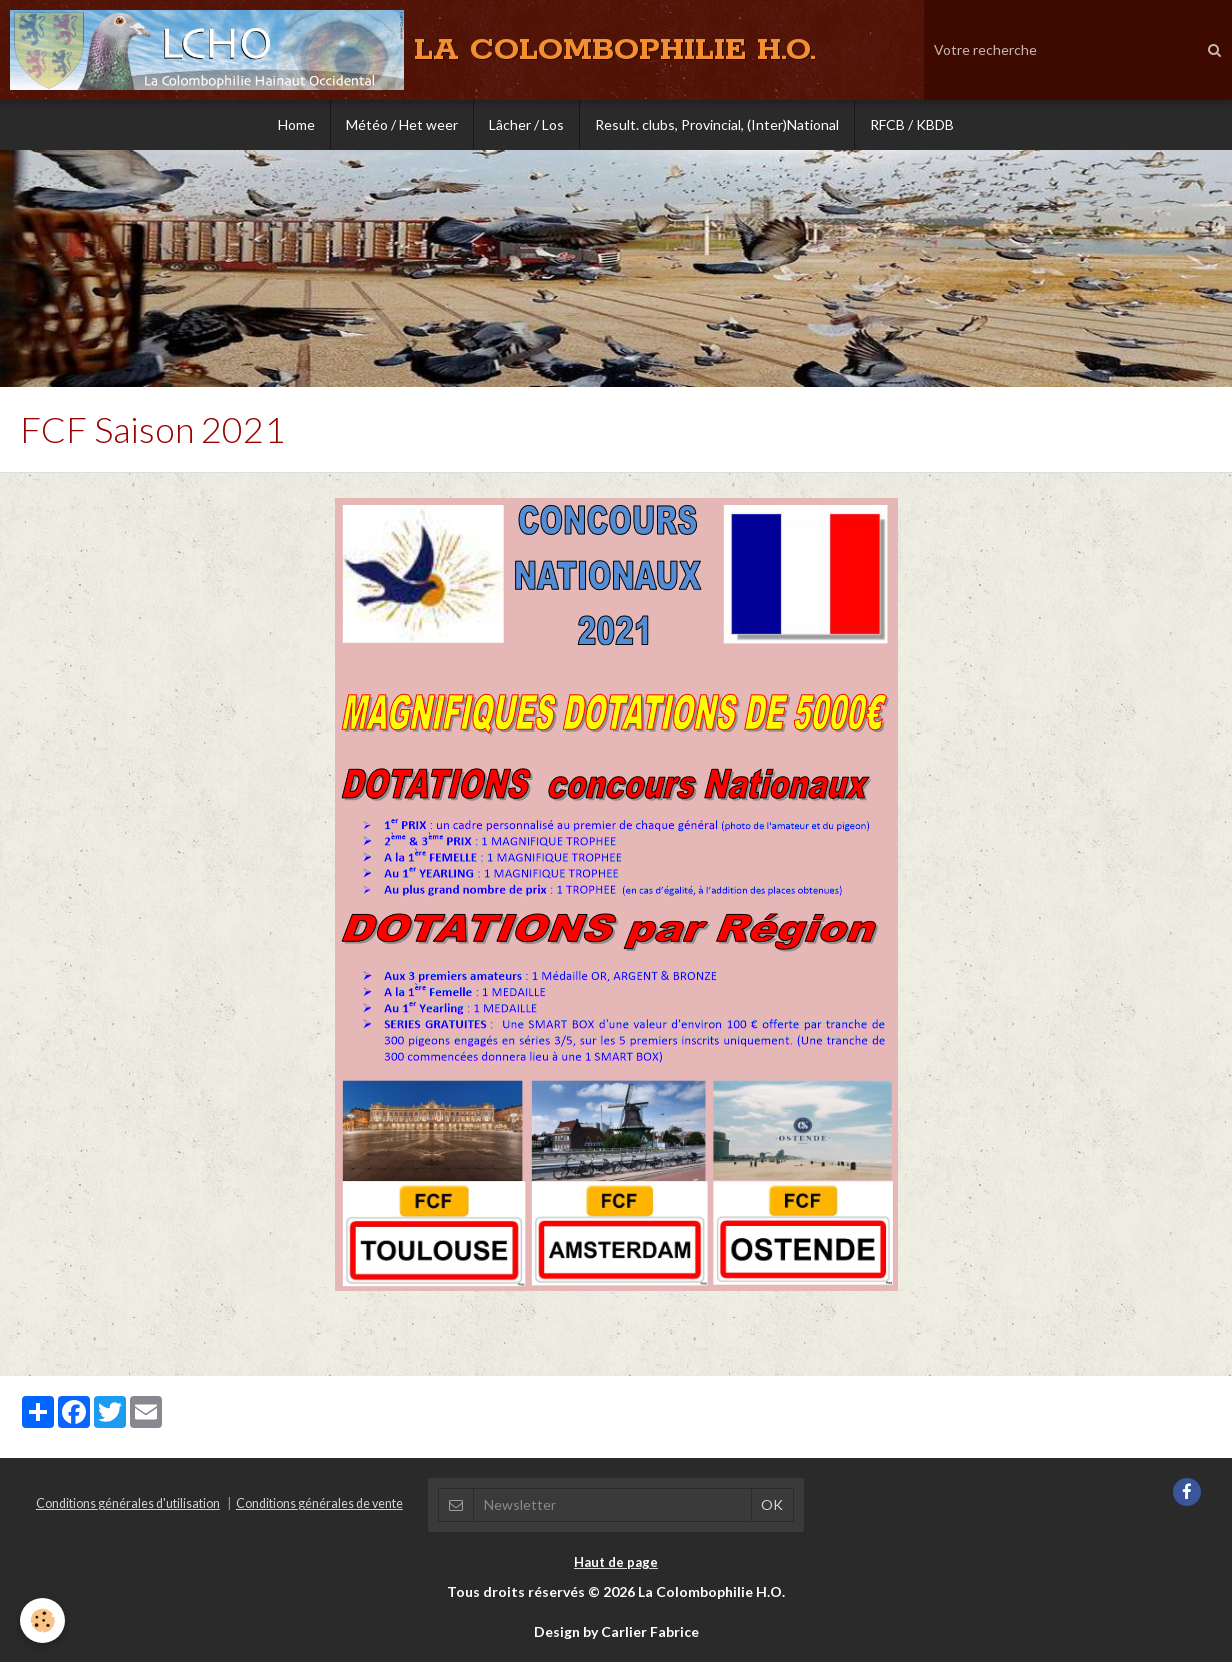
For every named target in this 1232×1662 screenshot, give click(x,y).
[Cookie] (42, 1620)
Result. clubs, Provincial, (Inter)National (717, 124)
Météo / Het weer (402, 124)
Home (296, 124)
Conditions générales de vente (319, 1503)
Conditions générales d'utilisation (128, 1503)
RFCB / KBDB (912, 124)
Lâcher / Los (526, 124)
